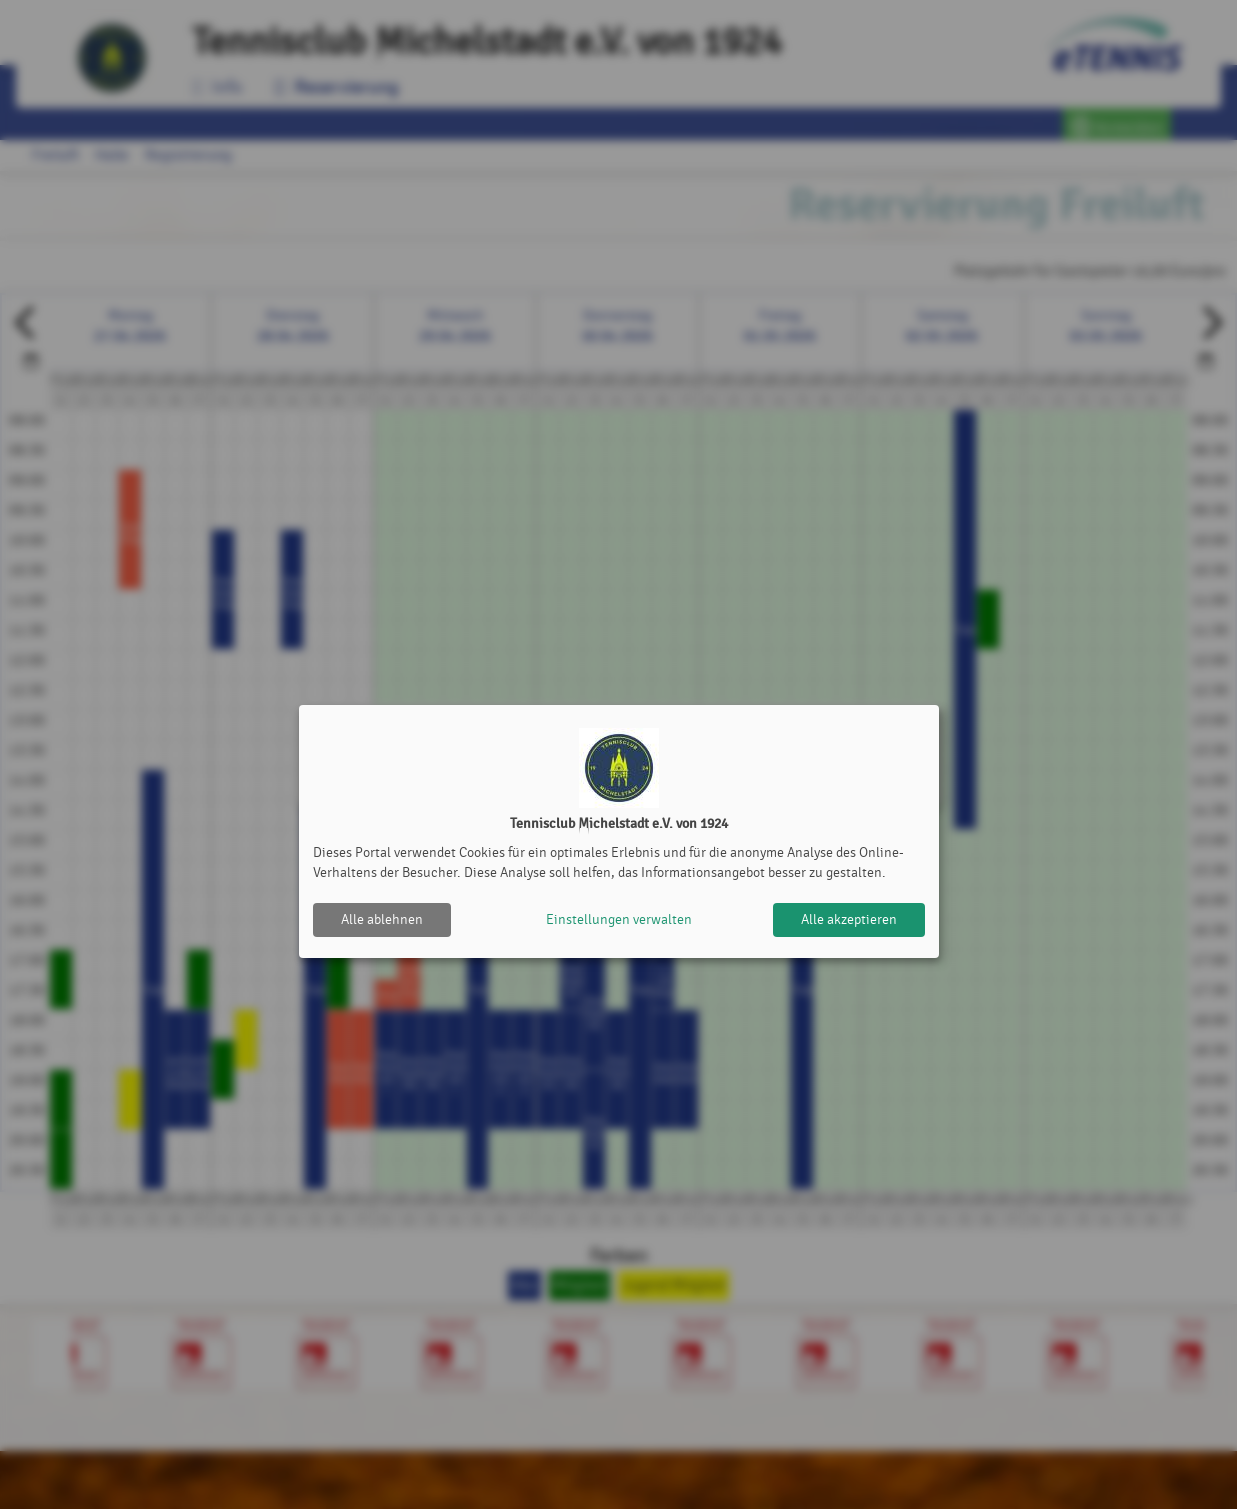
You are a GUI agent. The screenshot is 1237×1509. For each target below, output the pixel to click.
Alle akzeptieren (849, 919)
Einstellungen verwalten (619, 919)
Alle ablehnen (382, 919)
